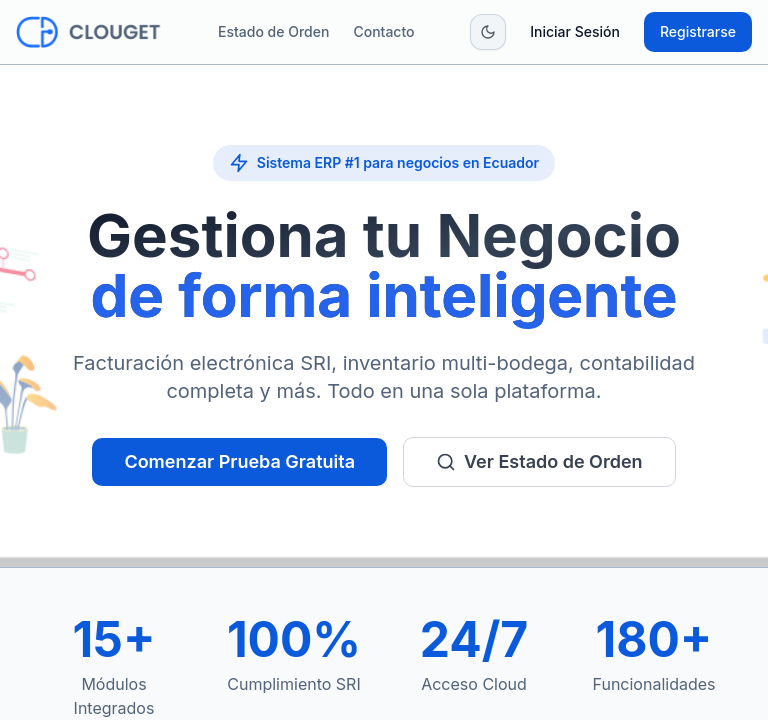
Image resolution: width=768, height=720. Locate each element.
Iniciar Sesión (575, 31)
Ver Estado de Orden (539, 461)
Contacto (383, 31)
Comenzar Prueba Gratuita (239, 461)
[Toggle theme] (488, 32)
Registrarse (698, 31)
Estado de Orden (273, 31)
